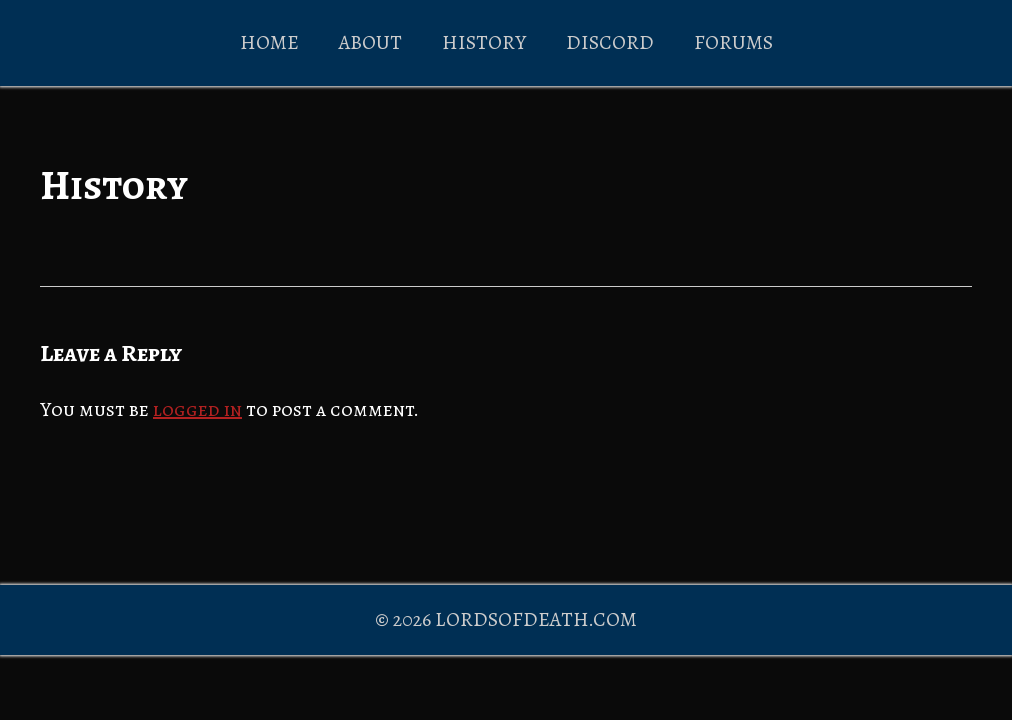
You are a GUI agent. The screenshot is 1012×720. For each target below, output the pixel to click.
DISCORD (610, 42)
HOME (269, 42)
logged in (197, 409)
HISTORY (484, 42)
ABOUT (370, 42)
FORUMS (733, 42)
